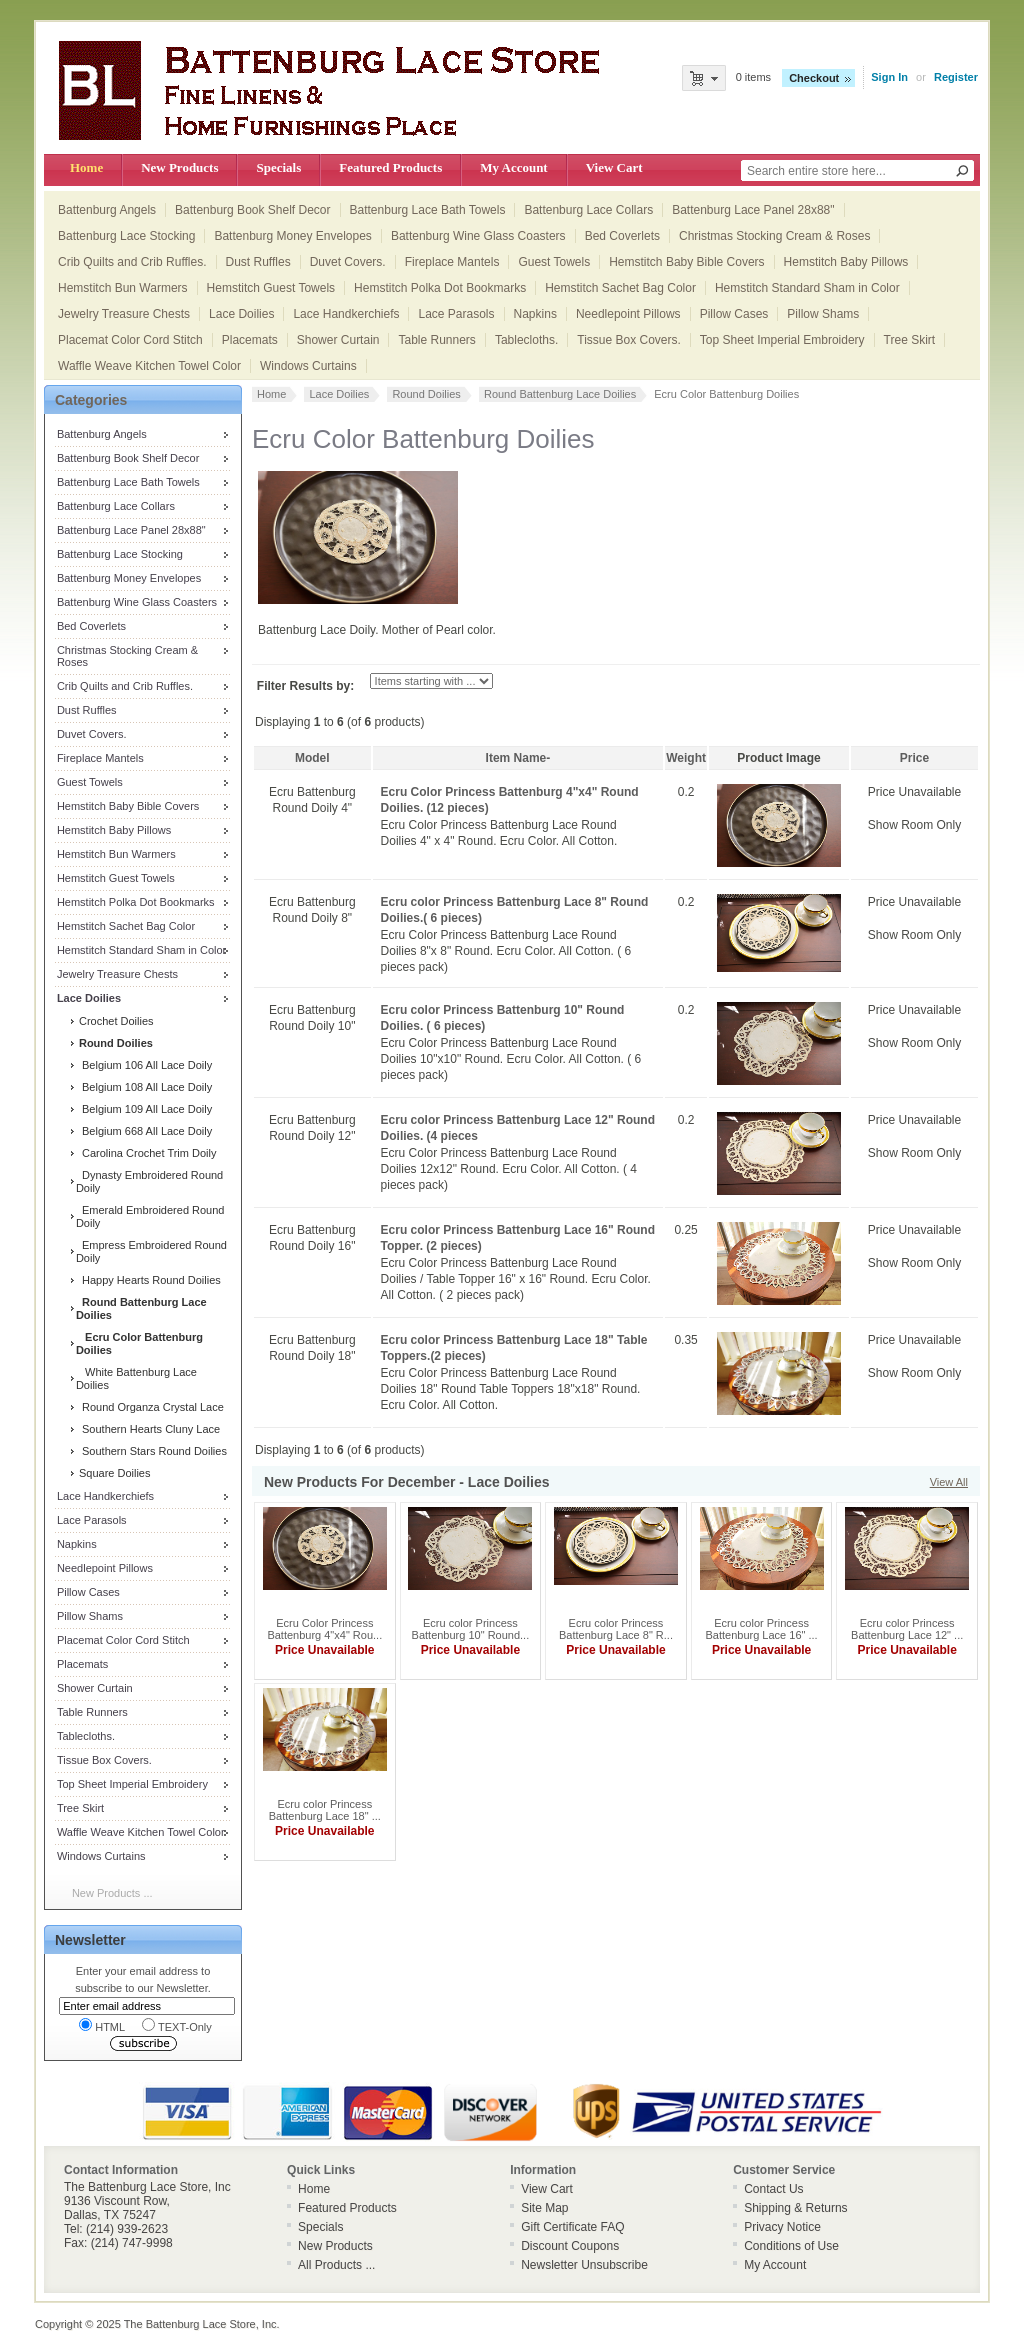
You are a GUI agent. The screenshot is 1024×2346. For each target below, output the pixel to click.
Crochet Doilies (115, 1021)
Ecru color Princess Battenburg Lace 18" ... (325, 1810)
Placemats (250, 340)
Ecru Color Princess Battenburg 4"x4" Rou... (324, 1629)
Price (914, 758)
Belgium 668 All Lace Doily (144, 1131)
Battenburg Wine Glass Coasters (478, 236)
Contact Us (773, 2189)
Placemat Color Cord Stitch (130, 340)
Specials (278, 167)
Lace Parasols (456, 314)
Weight (686, 758)
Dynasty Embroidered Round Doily (149, 1181)
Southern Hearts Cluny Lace (148, 1429)
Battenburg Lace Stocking (126, 236)
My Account (513, 167)
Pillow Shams (823, 314)
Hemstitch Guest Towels (271, 288)
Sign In (889, 77)
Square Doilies (113, 1473)
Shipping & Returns (795, 2208)
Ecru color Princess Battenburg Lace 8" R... (616, 1629)
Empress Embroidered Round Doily (151, 1251)
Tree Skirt (910, 340)
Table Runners (436, 340)
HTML (102, 2025)
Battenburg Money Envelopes (292, 236)
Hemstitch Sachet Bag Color (620, 288)
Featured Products (390, 167)
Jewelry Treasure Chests (124, 314)
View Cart (614, 167)
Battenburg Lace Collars (588, 210)
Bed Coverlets (622, 236)
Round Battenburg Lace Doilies (560, 394)
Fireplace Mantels (452, 262)
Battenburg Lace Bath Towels (428, 210)
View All (949, 1482)
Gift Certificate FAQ (572, 2227)
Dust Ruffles (258, 262)
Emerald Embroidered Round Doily (150, 1216)
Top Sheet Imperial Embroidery (782, 340)
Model (312, 758)
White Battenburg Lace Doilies (136, 1378)
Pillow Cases (734, 314)
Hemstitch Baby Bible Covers (686, 262)
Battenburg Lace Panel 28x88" (753, 210)
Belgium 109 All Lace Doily (144, 1109)
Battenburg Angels (107, 210)
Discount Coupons (570, 2246)
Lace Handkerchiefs (346, 314)
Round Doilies (426, 394)
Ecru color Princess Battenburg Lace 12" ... (907, 1629)
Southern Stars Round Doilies (151, 1451)
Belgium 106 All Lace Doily (144, 1065)
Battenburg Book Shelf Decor (252, 210)
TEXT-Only (177, 2025)
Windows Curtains (308, 366)
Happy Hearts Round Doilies (148, 1280)
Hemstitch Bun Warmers (123, 288)
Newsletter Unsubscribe (584, 2265)
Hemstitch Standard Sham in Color (807, 288)
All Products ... (336, 2265)
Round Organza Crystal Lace (150, 1407)
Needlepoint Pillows (628, 314)
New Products (179, 167)
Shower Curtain (338, 340)
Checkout (814, 78)
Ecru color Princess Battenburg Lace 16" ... (762, 1629)
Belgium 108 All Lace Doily (144, 1087)
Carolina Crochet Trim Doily (146, 1153)
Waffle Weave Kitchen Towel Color (149, 366)
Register (956, 77)
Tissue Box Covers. (629, 340)
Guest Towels (554, 262)
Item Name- (518, 758)
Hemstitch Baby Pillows (846, 262)
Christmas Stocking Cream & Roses (774, 236)
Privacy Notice (782, 2227)
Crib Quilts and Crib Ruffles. (132, 262)
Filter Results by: (305, 686)
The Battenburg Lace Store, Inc (200, 2324)
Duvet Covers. (348, 262)
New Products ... (112, 1893)
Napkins (535, 314)
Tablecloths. (526, 340)
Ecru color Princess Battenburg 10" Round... (471, 1629)
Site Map (544, 2208)
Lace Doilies (241, 314)
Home (86, 167)
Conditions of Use (791, 2246)
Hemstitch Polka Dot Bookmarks (440, 288)
